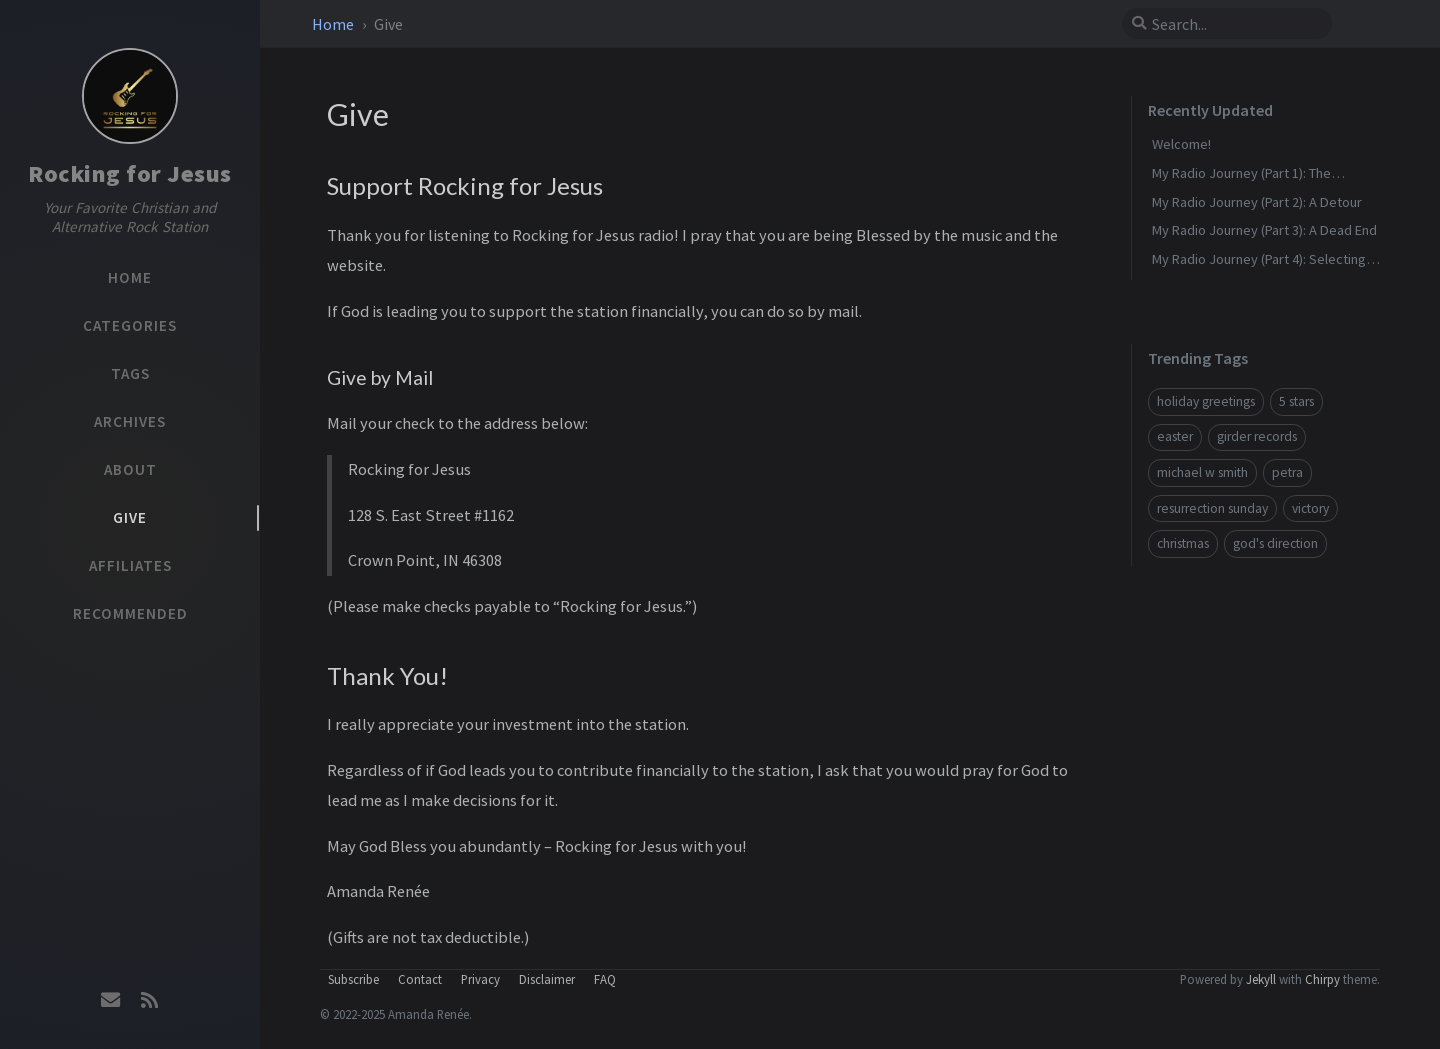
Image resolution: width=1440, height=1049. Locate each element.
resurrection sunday (1212, 508)
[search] (1235, 24)
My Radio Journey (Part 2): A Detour (1257, 202)
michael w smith (1202, 472)
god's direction (1275, 543)
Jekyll (1261, 979)
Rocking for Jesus (130, 173)
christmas (1183, 543)
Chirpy (1322, 979)
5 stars (1296, 401)
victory (1310, 508)
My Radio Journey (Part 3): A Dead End (1264, 230)
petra (1287, 472)
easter (1175, 436)
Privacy (480, 979)
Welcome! (1181, 144)
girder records (1257, 436)
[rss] (149, 1000)
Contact (420, 979)
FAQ (605, 979)
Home (334, 24)
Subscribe (353, 979)
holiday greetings (1206, 401)
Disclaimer (547, 979)
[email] (111, 1000)
